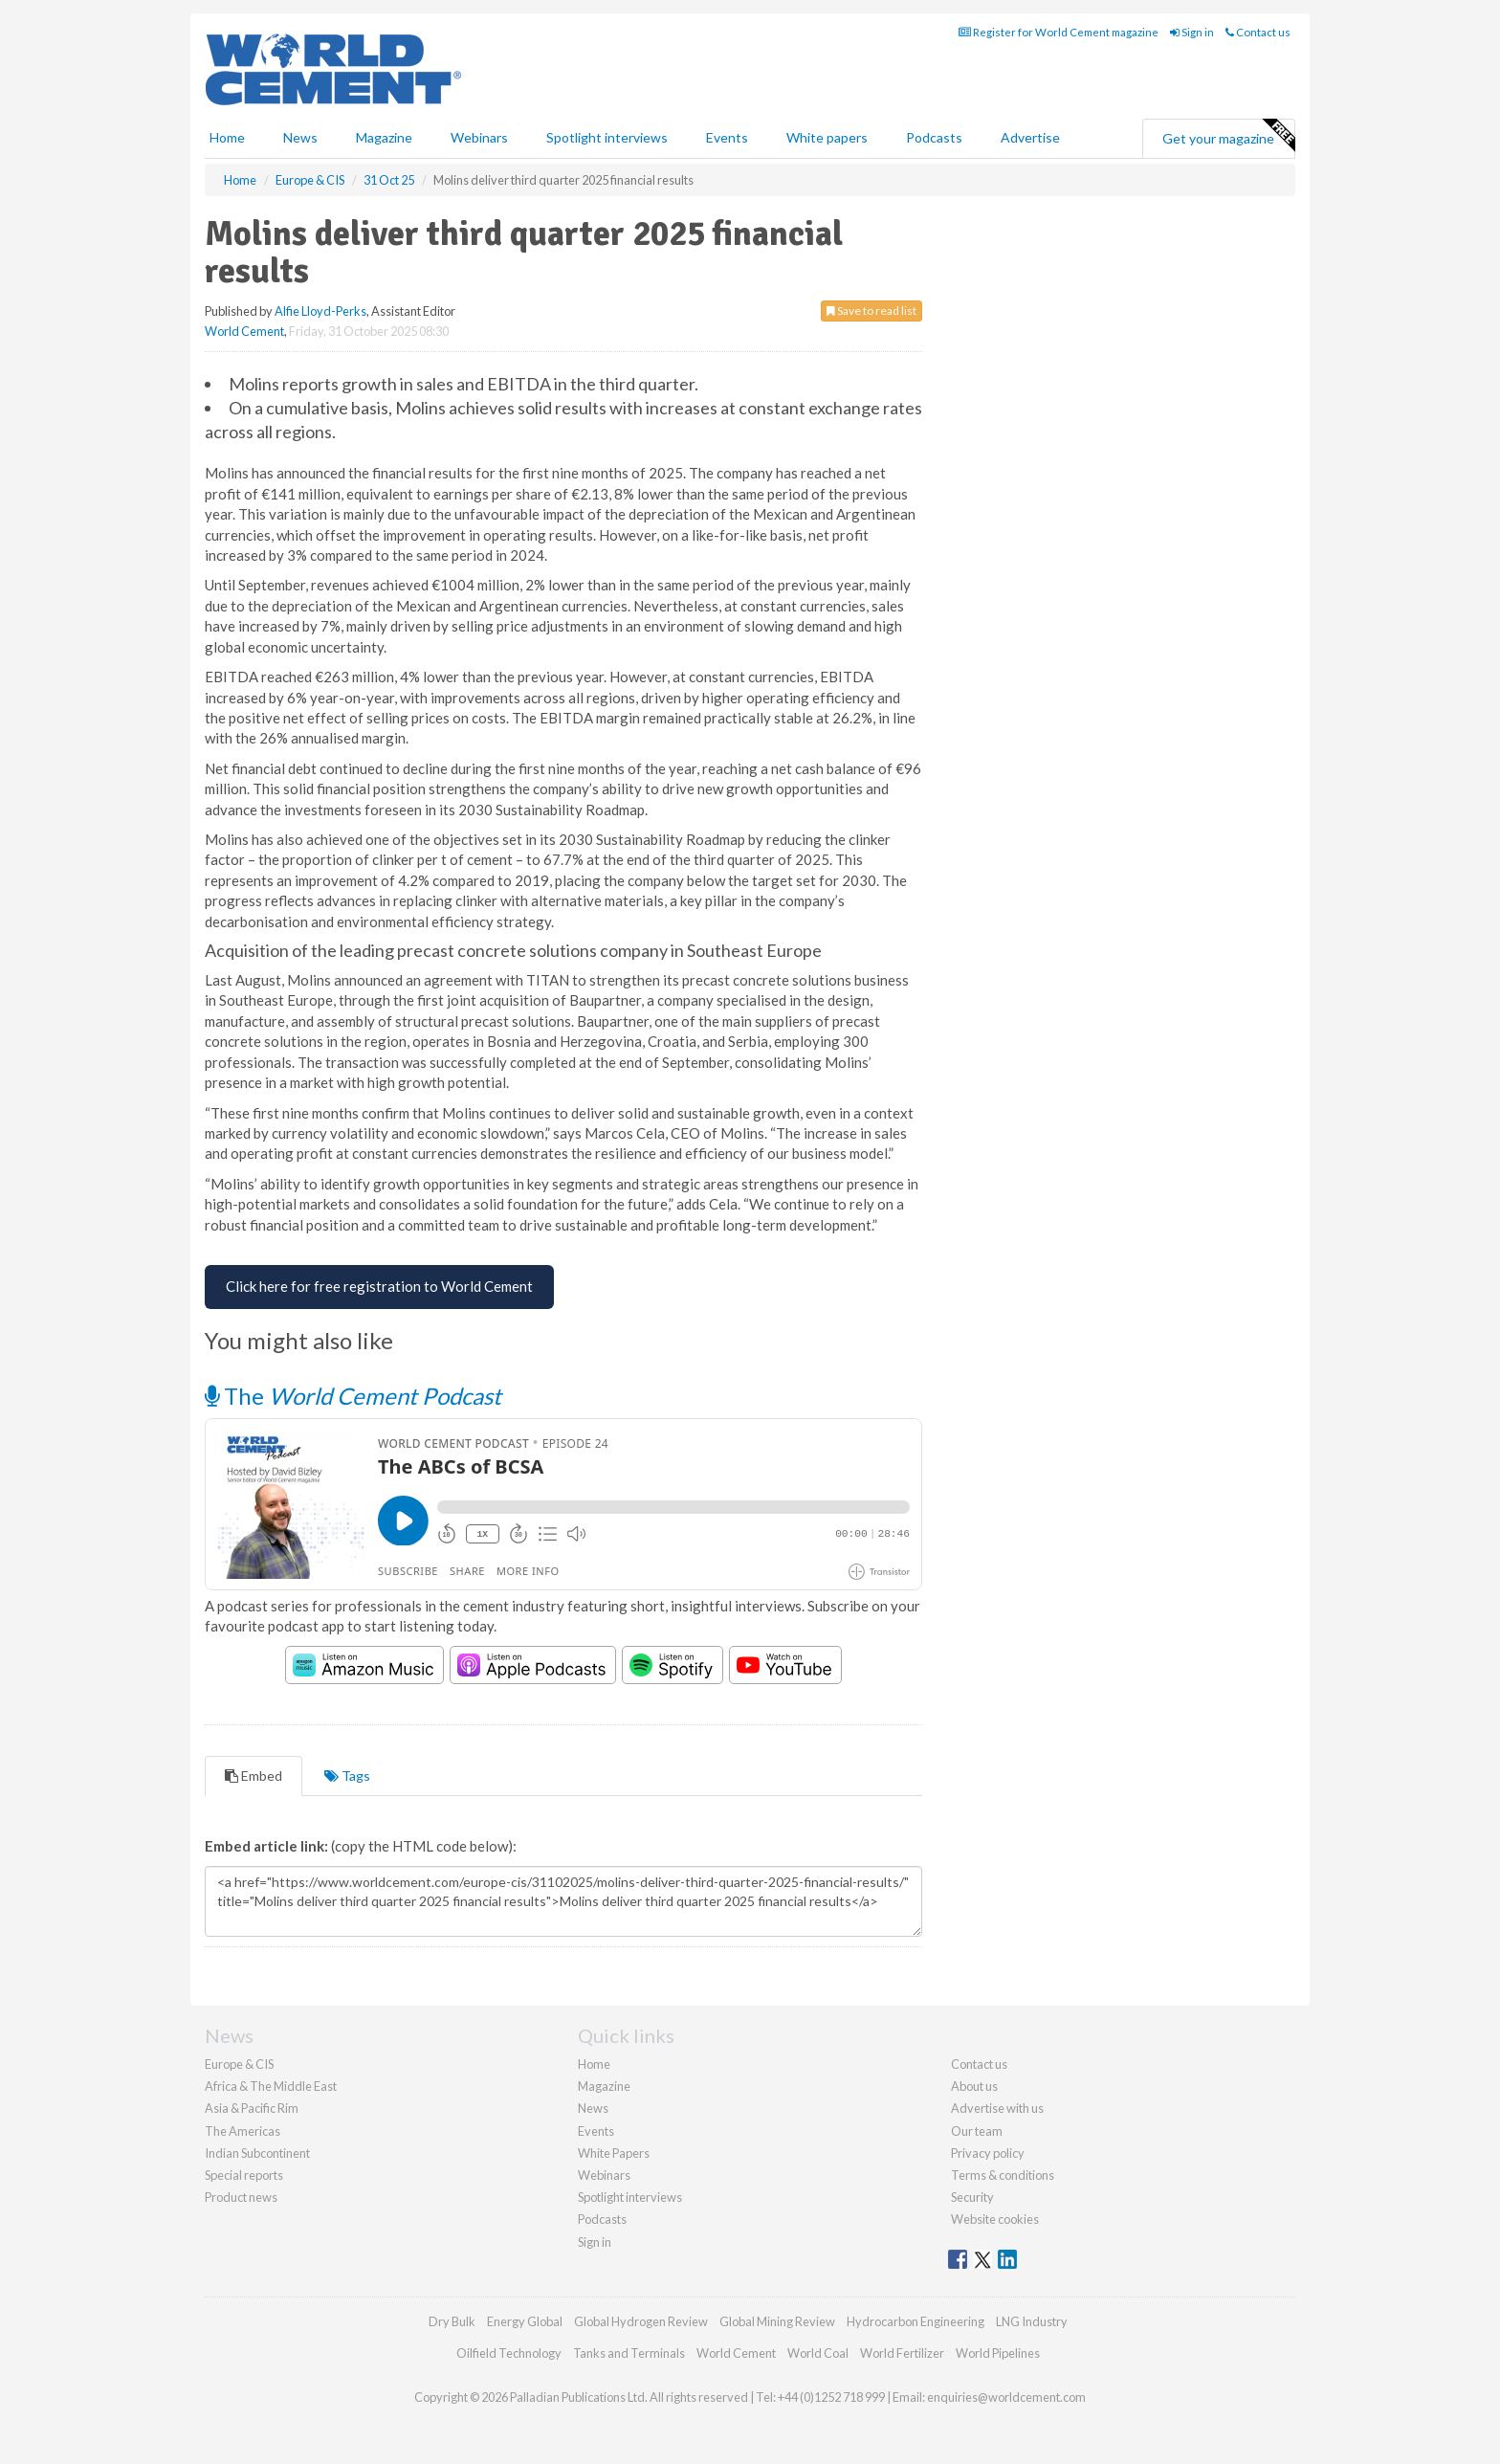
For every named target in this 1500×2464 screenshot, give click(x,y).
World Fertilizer (902, 2353)
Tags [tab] (347, 1775)
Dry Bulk (452, 2321)
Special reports (244, 2175)
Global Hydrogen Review (641, 2321)
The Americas (242, 2131)
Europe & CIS (239, 2064)
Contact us (1257, 32)
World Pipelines (998, 2353)
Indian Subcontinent (257, 2153)
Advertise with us (997, 2108)
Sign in (1192, 32)
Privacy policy (988, 2153)
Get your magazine (1228, 136)
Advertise (1030, 137)
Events (727, 137)
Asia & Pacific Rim (251, 2108)
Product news (241, 2197)
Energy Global (524, 2321)
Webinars (479, 137)
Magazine (384, 137)
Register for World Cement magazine (1058, 32)
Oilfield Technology (509, 2353)
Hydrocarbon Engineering (915, 2321)
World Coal (818, 2353)
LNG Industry (1032, 2321)
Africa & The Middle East (271, 2086)
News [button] (300, 137)
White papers (827, 137)
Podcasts (934, 137)
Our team (977, 2131)
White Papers (614, 2153)
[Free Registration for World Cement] (379, 1286)
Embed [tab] (253, 1775)
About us (974, 2086)
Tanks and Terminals (629, 2353)
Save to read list (871, 310)
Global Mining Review (777, 2321)
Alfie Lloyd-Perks (320, 311)
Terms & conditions (1002, 2175)
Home (227, 137)
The (353, 1396)
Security (972, 2197)
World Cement (244, 331)
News (593, 2108)
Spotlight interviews (607, 137)
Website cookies (995, 2219)
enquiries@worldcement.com (1006, 2397)
